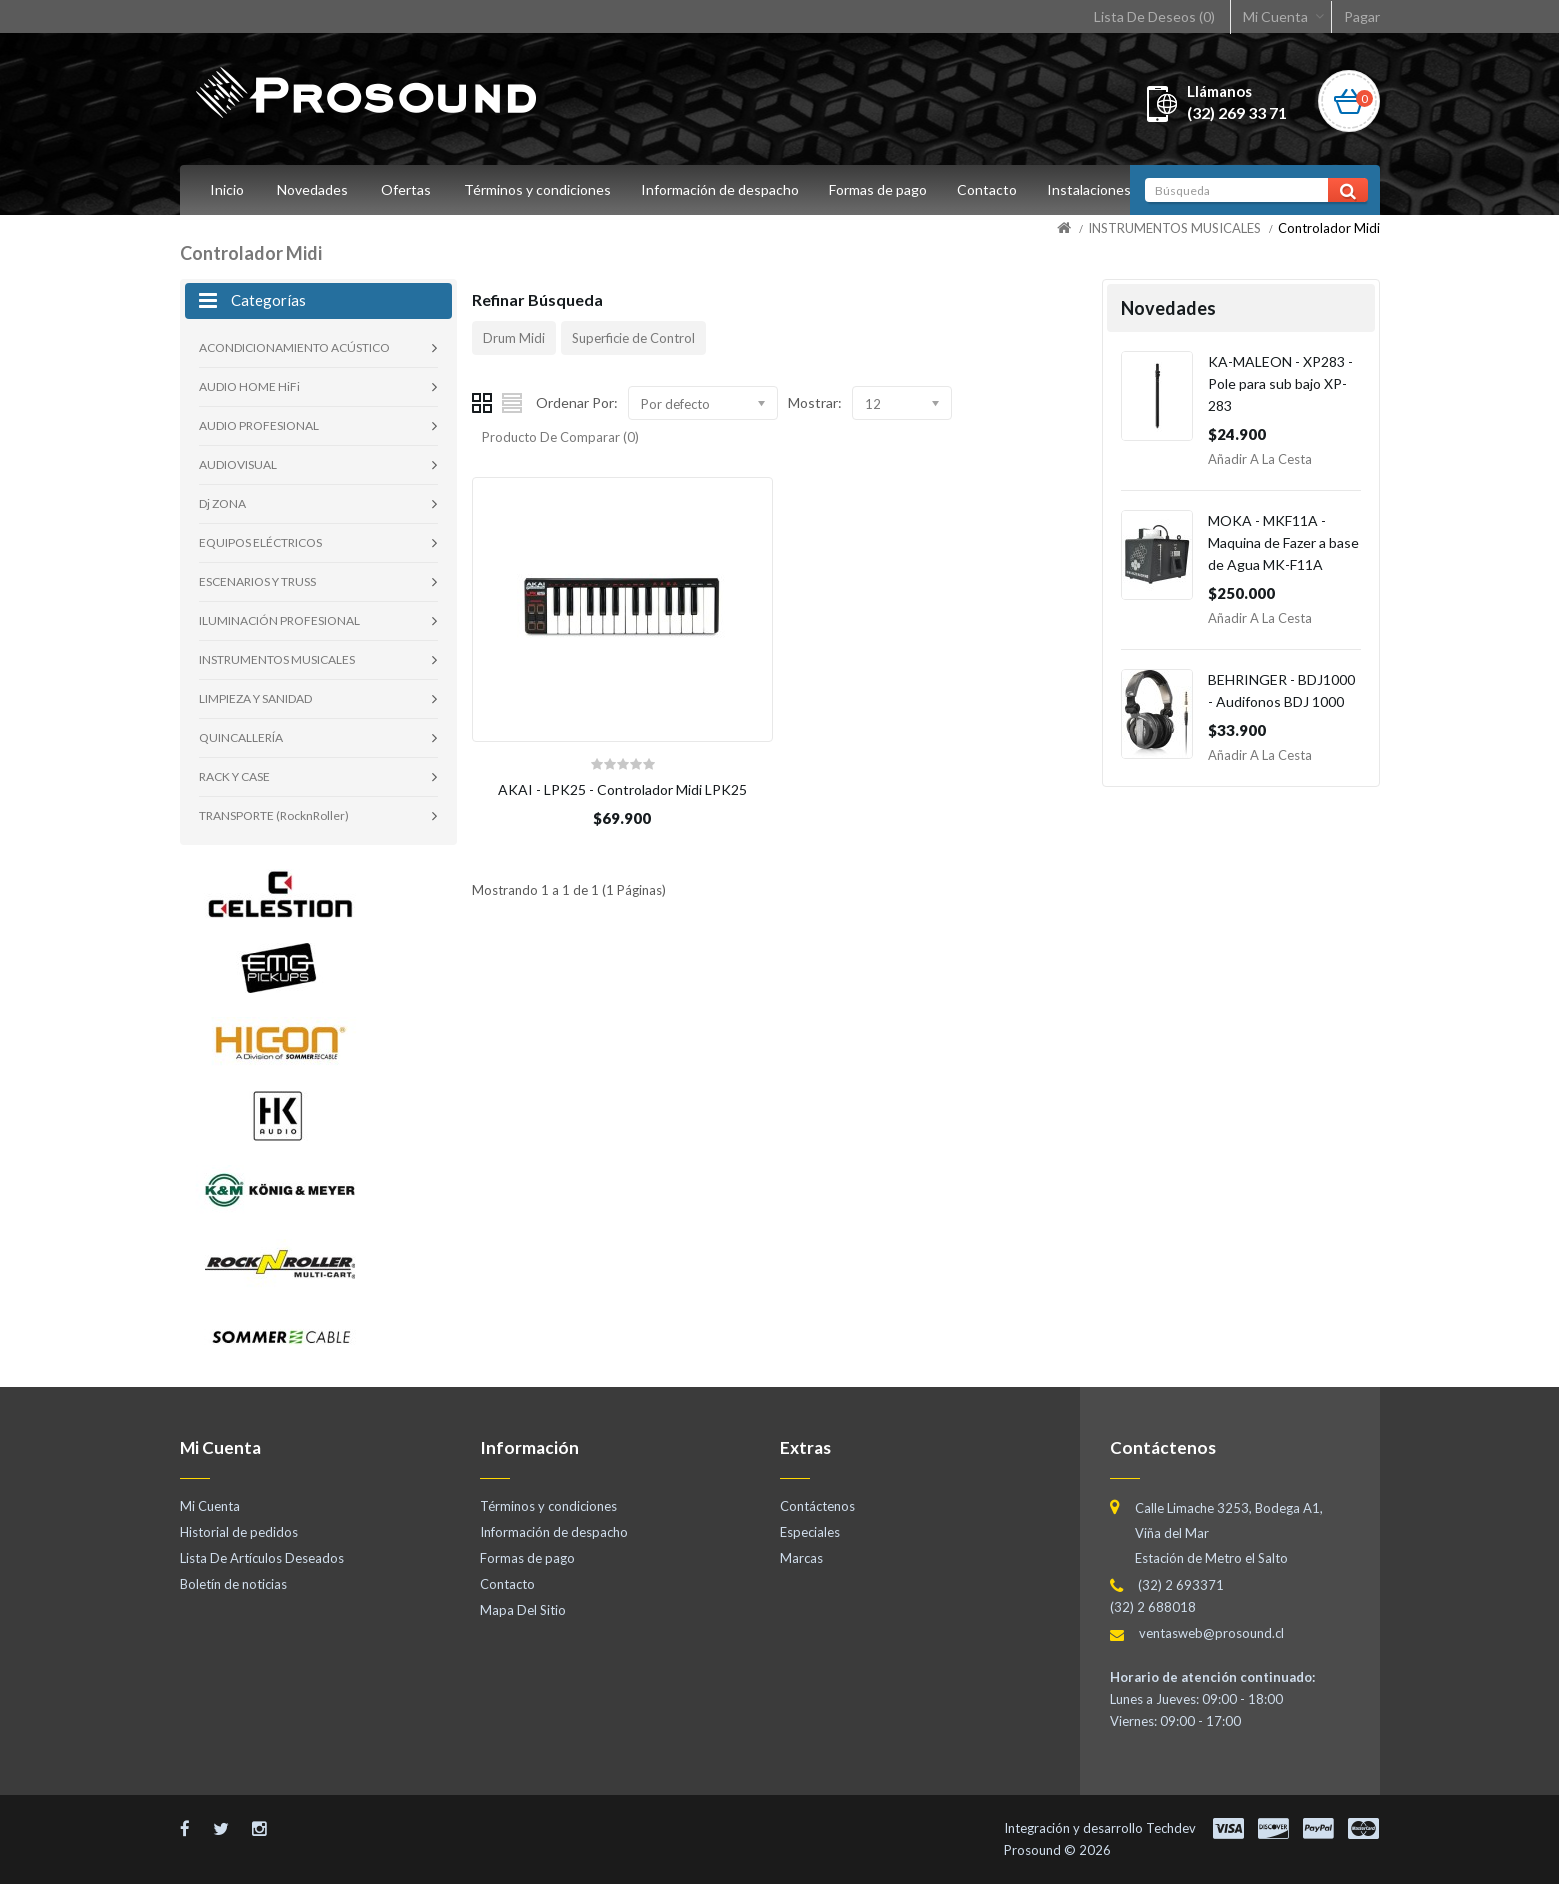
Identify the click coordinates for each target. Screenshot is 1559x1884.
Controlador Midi (1329, 228)
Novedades (312, 189)
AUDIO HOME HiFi (249, 386)
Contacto (996, 189)
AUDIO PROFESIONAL (259, 425)
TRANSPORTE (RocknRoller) (274, 815)
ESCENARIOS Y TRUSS (257, 581)
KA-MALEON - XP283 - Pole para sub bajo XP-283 (1280, 383)
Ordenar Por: (577, 402)
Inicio (227, 189)
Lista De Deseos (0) (1154, 16)
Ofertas (406, 189)
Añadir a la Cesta (1260, 459)
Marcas (801, 1558)
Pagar (1362, 16)
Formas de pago (884, 189)
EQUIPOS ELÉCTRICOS (260, 542)
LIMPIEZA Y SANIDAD (255, 698)
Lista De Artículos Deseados (262, 1558)
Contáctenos (817, 1506)
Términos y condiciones (537, 189)
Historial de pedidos (239, 1532)
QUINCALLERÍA (241, 737)
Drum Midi (514, 338)
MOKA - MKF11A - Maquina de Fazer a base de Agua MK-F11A (1283, 542)
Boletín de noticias (233, 1584)
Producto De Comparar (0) (560, 437)
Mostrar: (815, 402)
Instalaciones (1101, 189)
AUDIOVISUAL (238, 464)
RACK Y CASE (234, 776)
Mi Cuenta (1275, 16)
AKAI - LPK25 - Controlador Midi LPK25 (622, 789)
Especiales (810, 1532)
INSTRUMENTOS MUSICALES (1174, 228)
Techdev (1171, 1828)
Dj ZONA (222, 503)
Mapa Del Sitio (523, 1610)
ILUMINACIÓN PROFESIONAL (279, 620)
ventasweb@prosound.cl (1211, 1633)
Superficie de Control (633, 338)
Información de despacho (723, 189)
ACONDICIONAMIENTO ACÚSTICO (294, 347)
